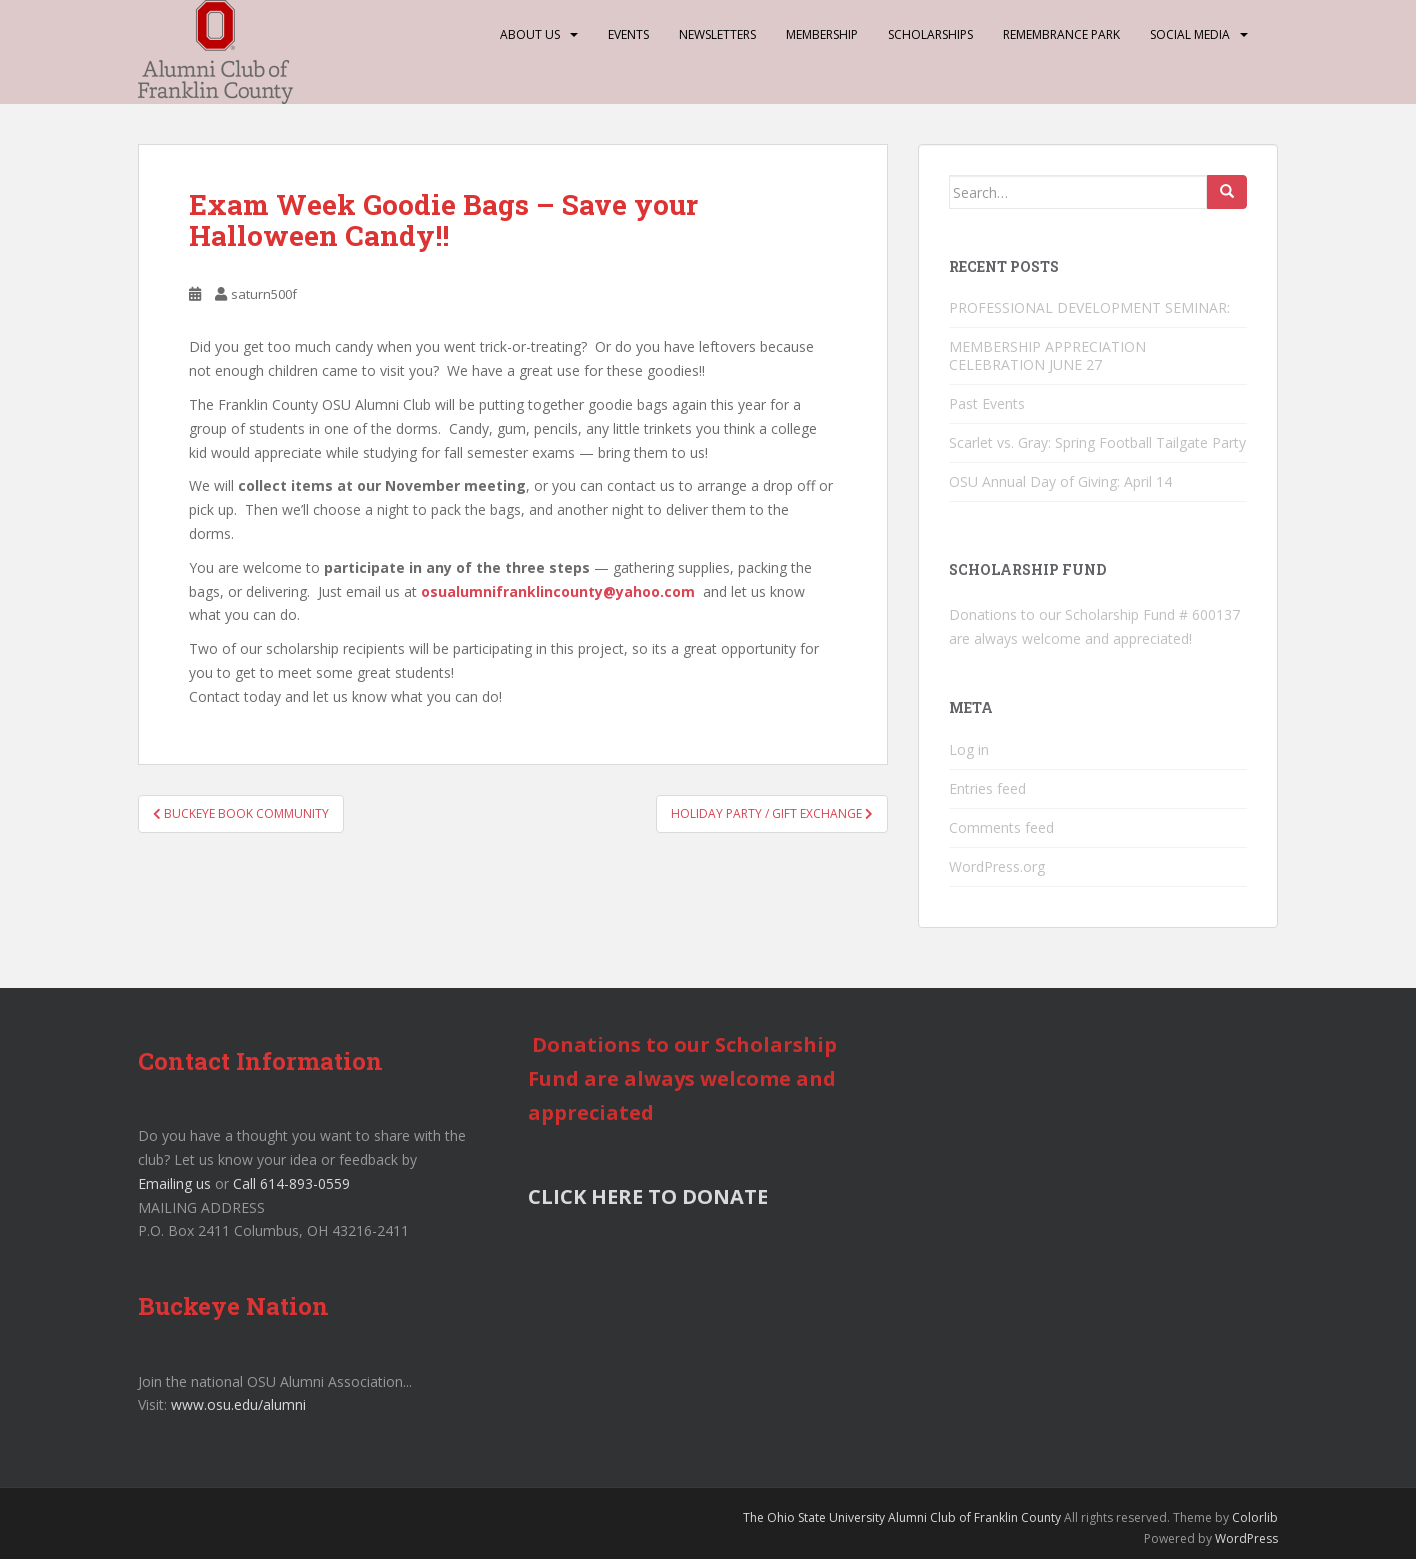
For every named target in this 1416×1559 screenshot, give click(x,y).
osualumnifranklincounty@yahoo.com (558, 591)
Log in (969, 749)
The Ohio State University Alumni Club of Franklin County (902, 1517)
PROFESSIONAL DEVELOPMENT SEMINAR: (1091, 307)
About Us (530, 34)
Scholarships (930, 34)
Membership (822, 34)
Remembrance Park (1061, 34)
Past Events (987, 403)
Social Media (1190, 34)
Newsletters (717, 34)
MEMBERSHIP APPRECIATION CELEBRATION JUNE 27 (1047, 355)
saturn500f (264, 294)
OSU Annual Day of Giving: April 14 (1060, 481)
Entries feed (987, 788)
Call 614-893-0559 (291, 1183)
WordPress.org (997, 866)
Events (628, 34)
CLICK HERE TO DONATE (648, 1196)
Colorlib (1255, 1517)
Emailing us (174, 1183)
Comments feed (1001, 827)
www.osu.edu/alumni (238, 1404)
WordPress (1246, 1538)
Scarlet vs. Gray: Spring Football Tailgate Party (1097, 442)
